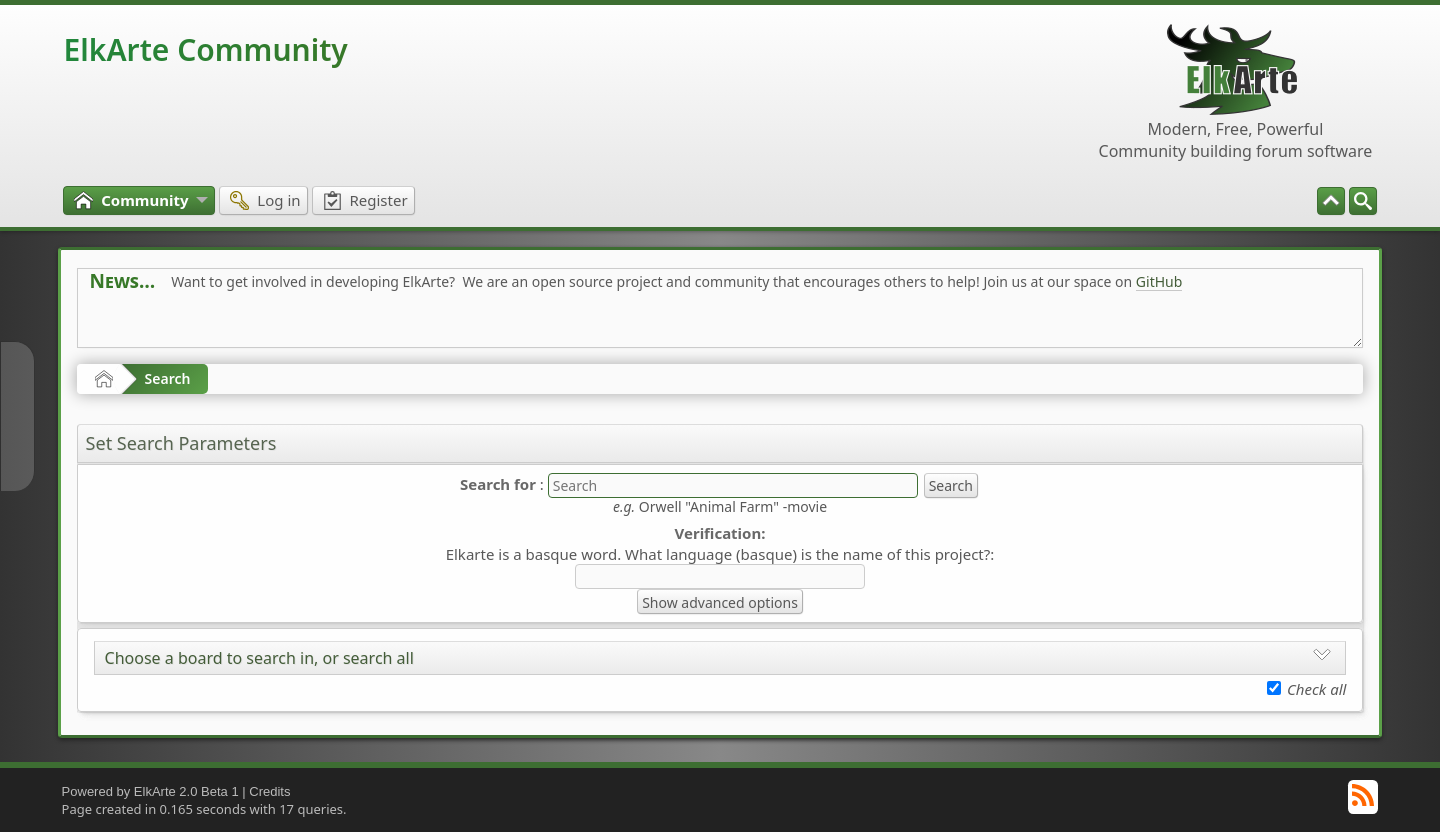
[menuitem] (1363, 201)
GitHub (1159, 281)
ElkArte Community (206, 49)
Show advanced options (720, 602)
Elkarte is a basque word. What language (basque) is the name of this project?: (720, 554)
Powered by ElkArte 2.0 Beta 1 (150, 791)
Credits (269, 791)
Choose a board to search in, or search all (259, 658)
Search (168, 378)
